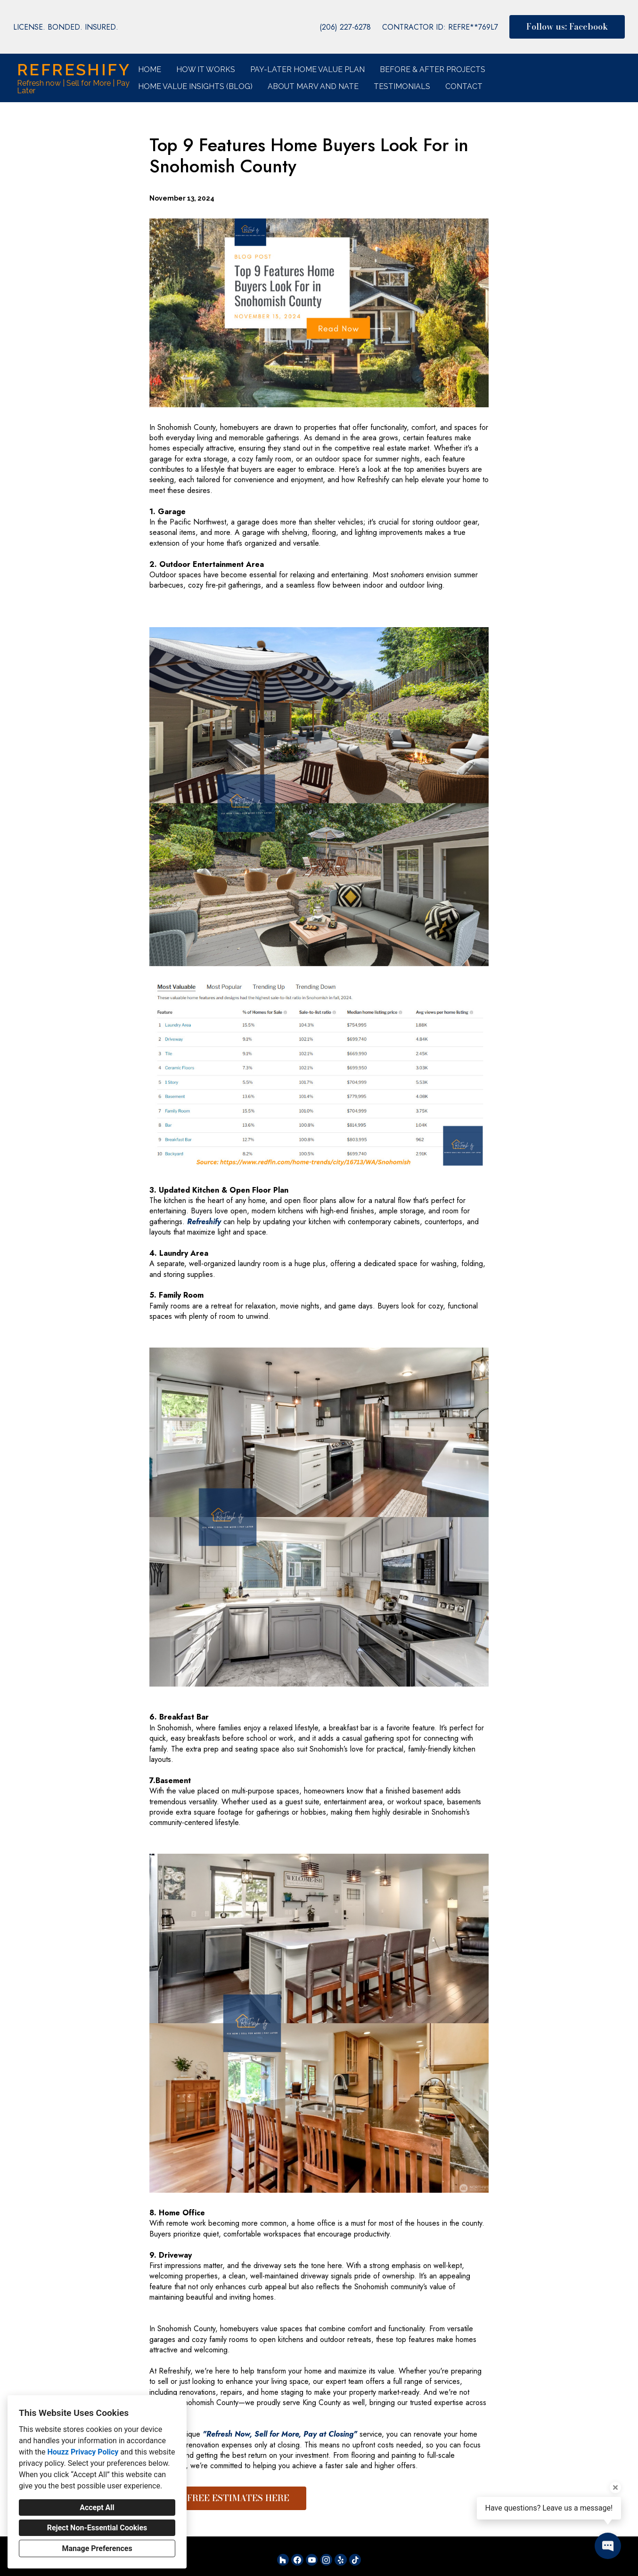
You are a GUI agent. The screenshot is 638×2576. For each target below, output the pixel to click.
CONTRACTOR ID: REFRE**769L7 (440, 27)
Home (149, 69)
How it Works (205, 69)
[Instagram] (326, 2560)
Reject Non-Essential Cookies (97, 2527)
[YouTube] (312, 2560)
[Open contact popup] (608, 2546)
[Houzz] (283, 2560)
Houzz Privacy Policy (82, 2451)
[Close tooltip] (615, 2487)
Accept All (97, 2507)
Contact (464, 86)
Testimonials (402, 86)
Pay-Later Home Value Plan (307, 69)
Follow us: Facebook (567, 26)
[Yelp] (340, 2560)
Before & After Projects (432, 69)
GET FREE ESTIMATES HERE (227, 2498)
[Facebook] (297, 2560)
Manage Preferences (97, 2548)
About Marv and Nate (313, 86)
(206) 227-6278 (345, 27)
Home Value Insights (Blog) (195, 86)
